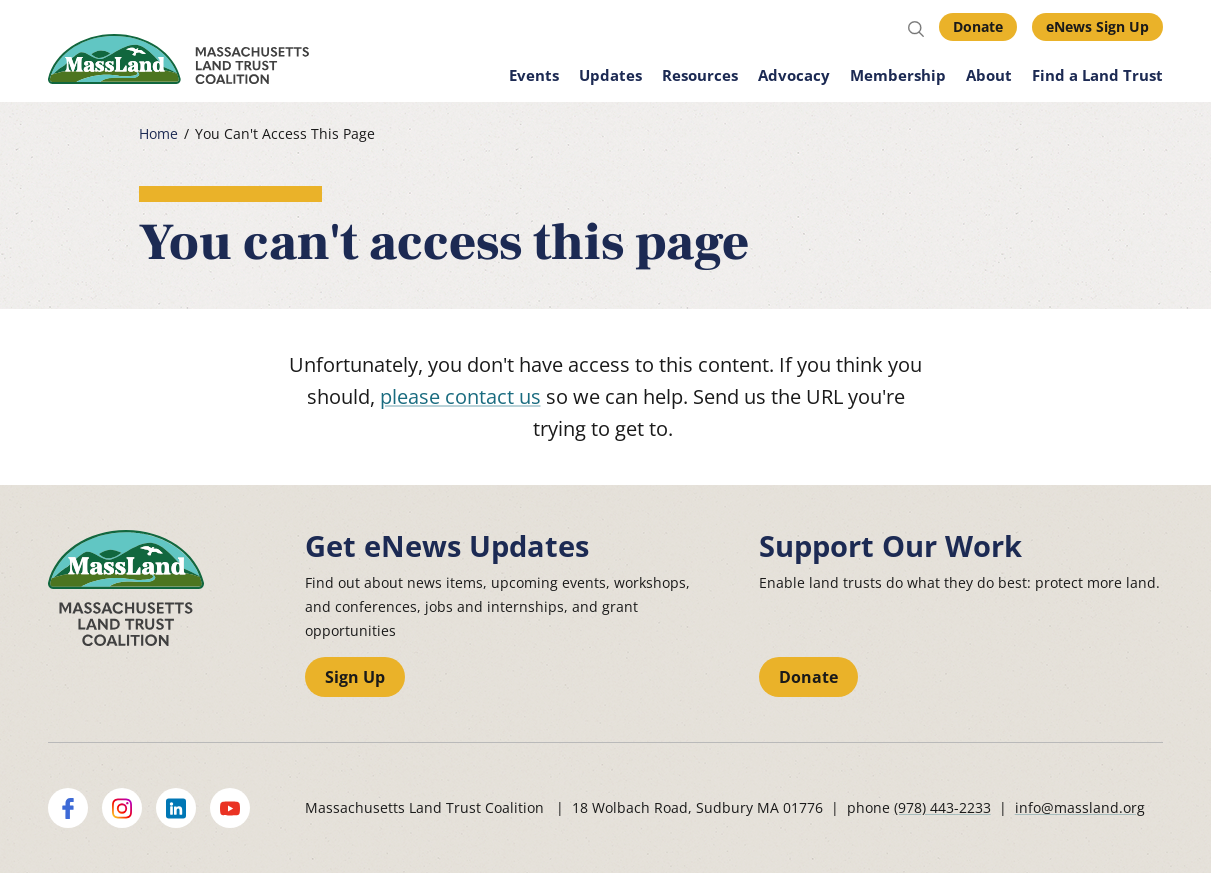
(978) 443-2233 (942, 807)
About (989, 75)
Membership (898, 75)
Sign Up (355, 677)
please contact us (460, 396)
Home (158, 134)
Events (534, 75)
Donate (978, 26)
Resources (700, 75)
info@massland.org (1080, 807)
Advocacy (794, 75)
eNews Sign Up (1097, 26)
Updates (610, 75)
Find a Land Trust (1097, 75)
